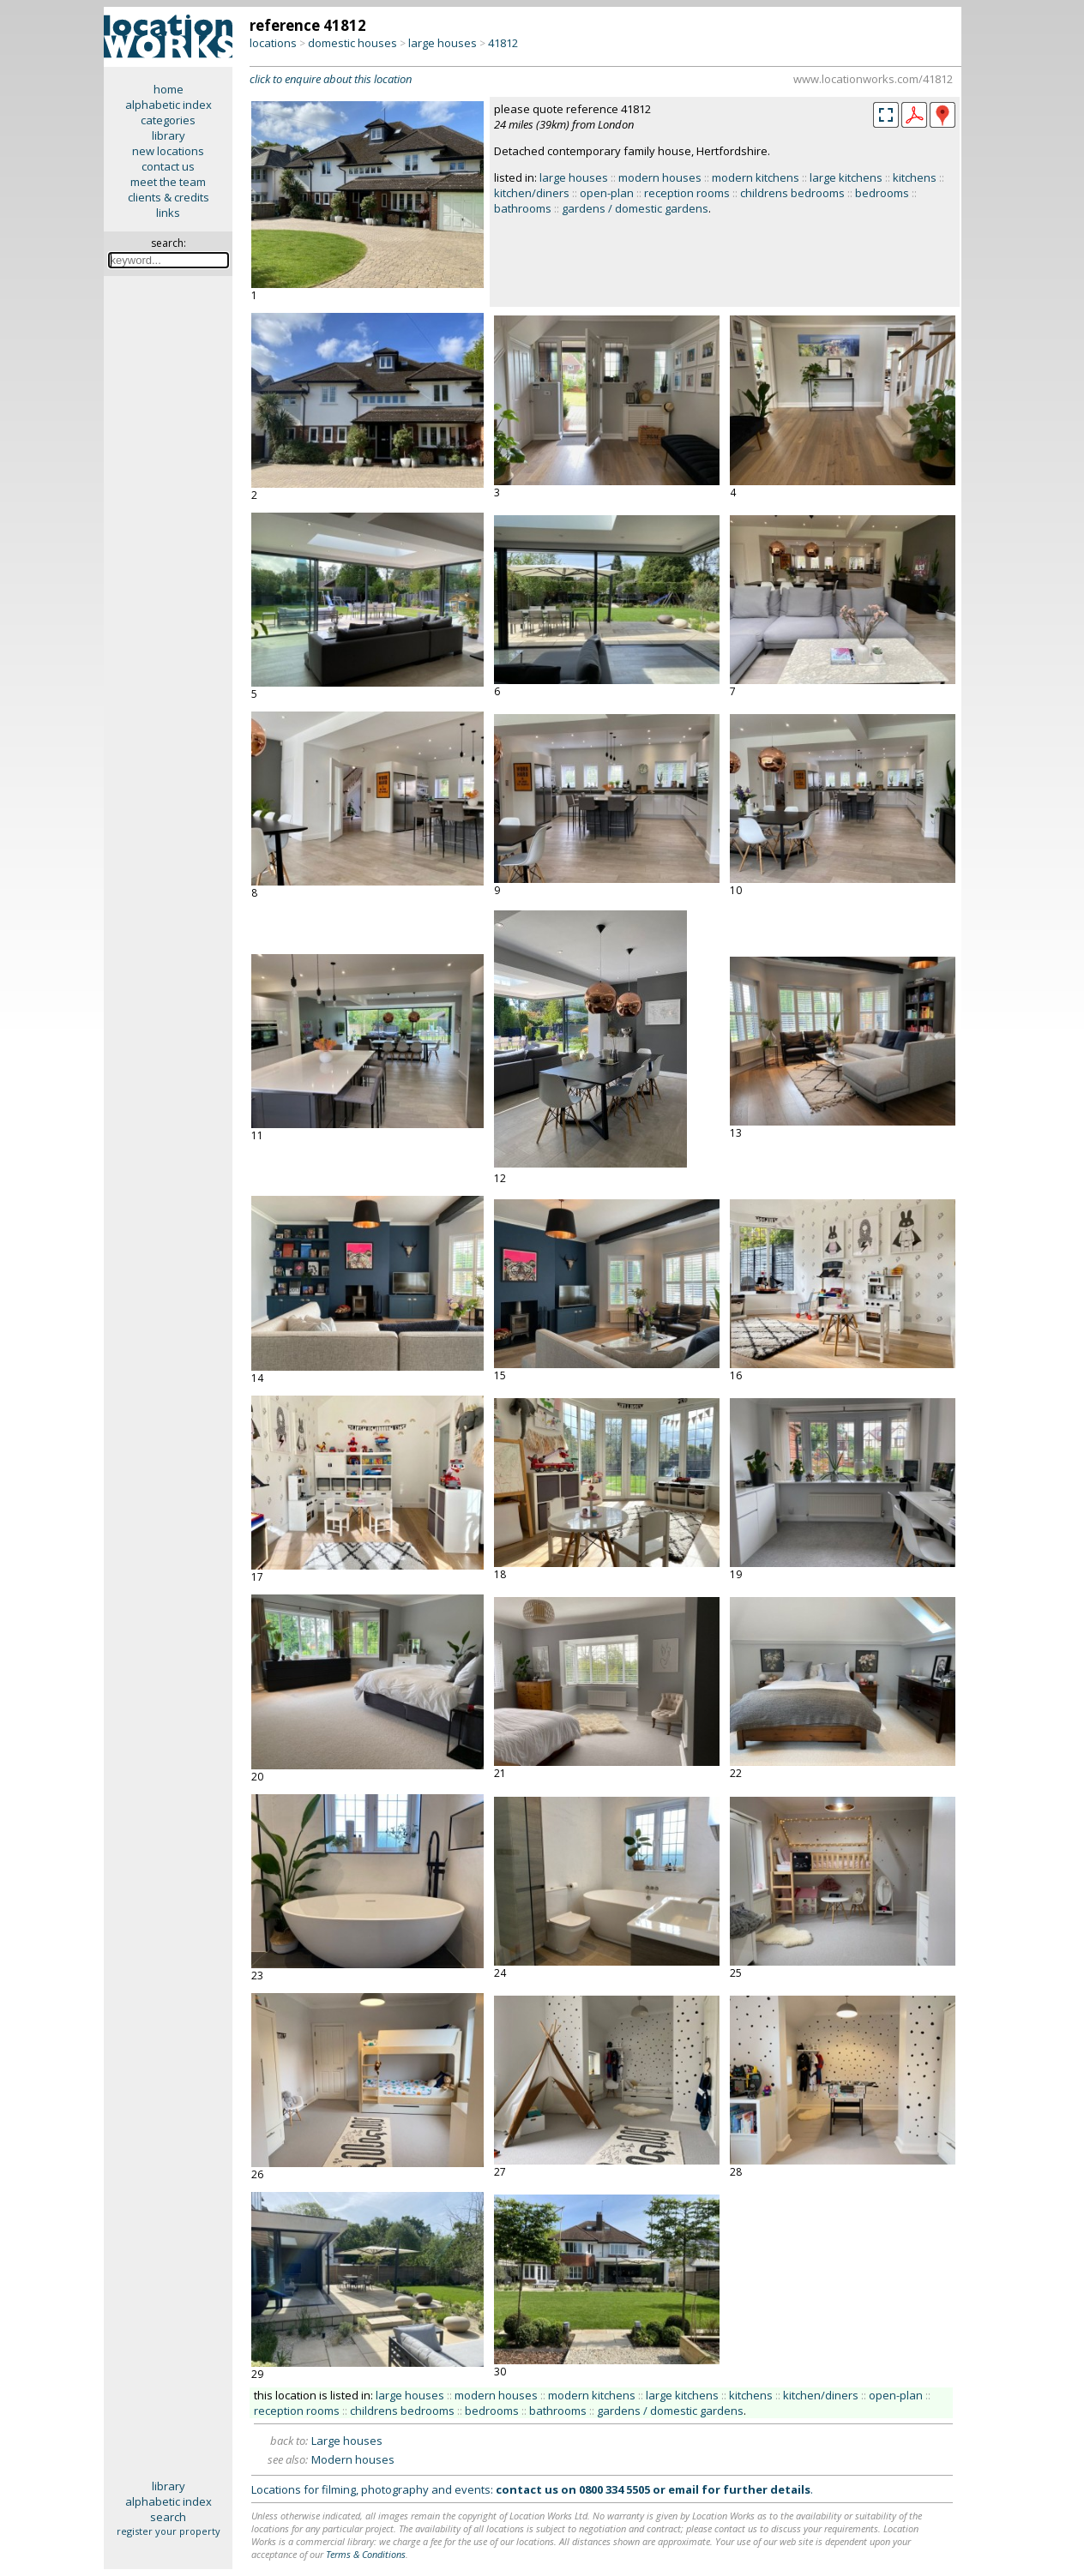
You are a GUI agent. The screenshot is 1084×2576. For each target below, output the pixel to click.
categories (168, 120)
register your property (168, 2531)
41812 (503, 43)
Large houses (346, 2440)
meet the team (168, 181)
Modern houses (352, 2459)
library (168, 135)
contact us (168, 166)
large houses (442, 43)
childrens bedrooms (792, 193)
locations (273, 43)
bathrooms (522, 208)
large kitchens (846, 177)
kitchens (914, 177)
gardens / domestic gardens (635, 208)
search (168, 2517)
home (169, 89)
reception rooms (687, 193)
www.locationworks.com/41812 (873, 79)
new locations (168, 151)
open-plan (607, 193)
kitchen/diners (531, 193)
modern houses (660, 177)
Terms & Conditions (366, 2554)
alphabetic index (168, 104)
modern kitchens (755, 177)
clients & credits (168, 197)
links (168, 212)
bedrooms (882, 193)
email (683, 2489)
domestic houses (352, 43)
